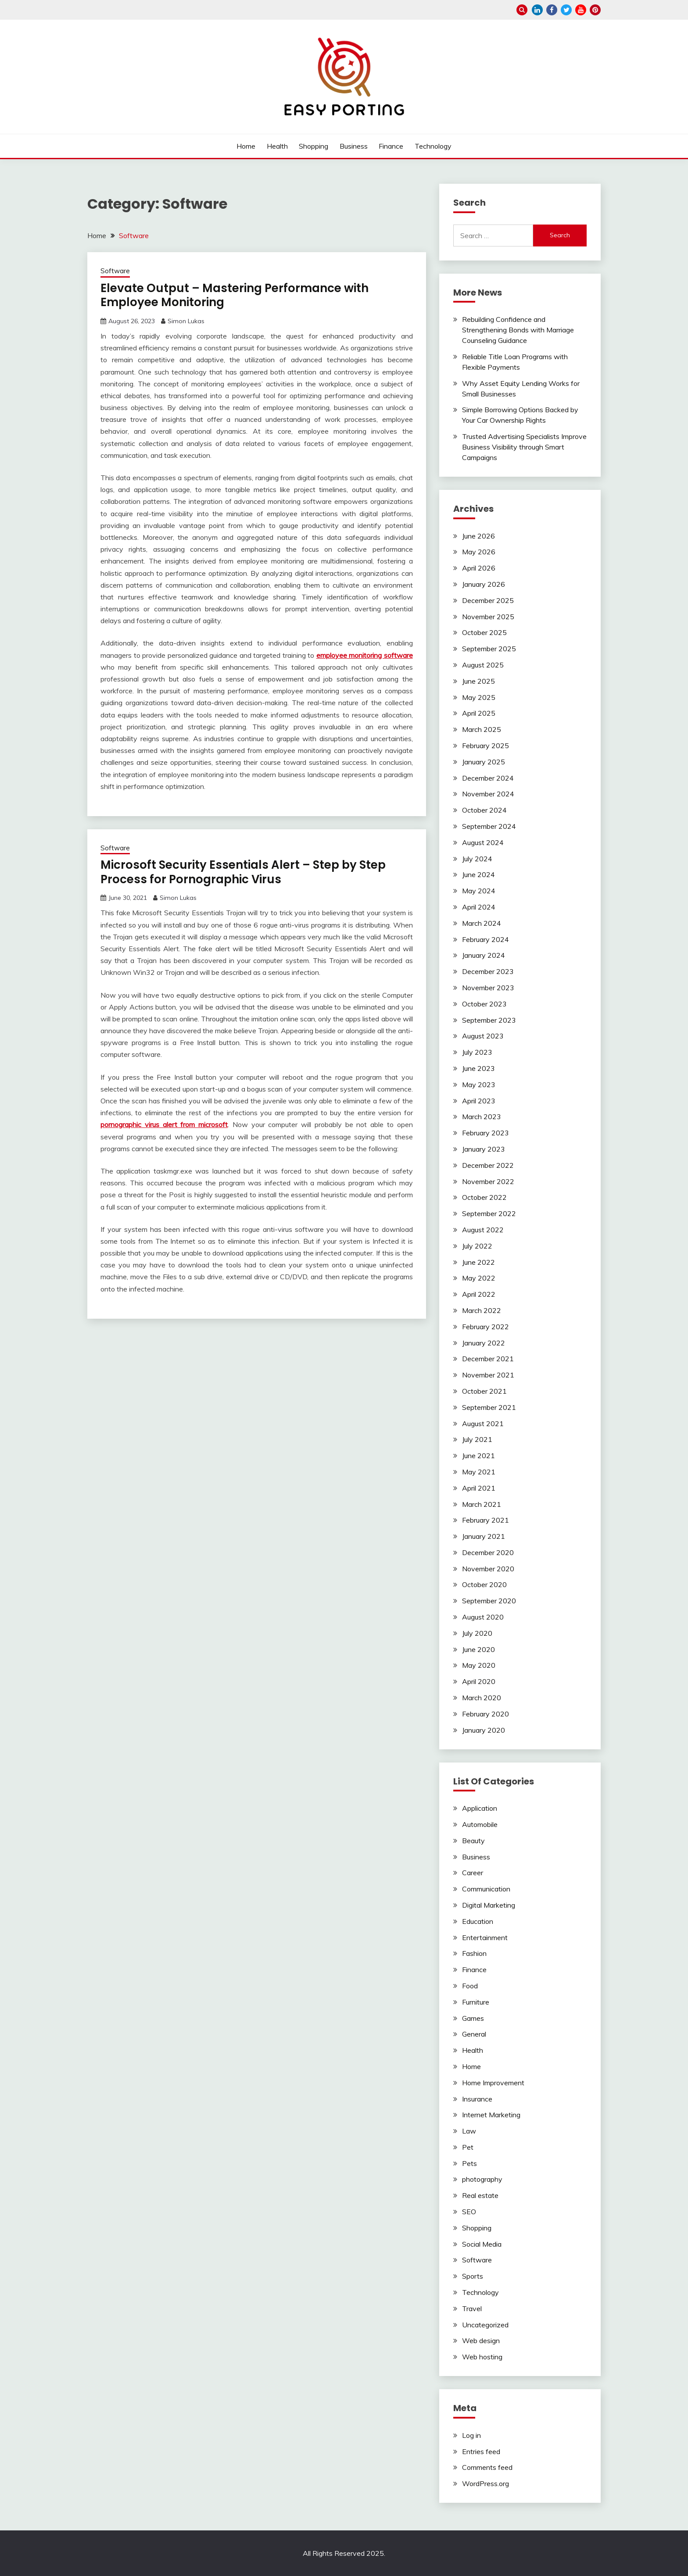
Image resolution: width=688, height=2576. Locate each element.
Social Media (482, 2244)
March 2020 (481, 1697)
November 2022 (488, 1181)
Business (354, 146)
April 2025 (478, 713)
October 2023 (484, 1003)
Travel (472, 2308)
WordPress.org (485, 2483)
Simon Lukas (186, 321)
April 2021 (478, 1488)
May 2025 (478, 697)
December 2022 (488, 1165)
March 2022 (481, 1310)
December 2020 (488, 1552)
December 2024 (488, 778)
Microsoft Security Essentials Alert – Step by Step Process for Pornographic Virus (243, 872)
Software (115, 271)
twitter (566, 9)
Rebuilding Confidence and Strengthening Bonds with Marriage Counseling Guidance (518, 330)
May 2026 (478, 551)
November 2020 (488, 1568)
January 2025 (483, 761)
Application (479, 1808)
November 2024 (488, 793)
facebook (551, 9)
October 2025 (484, 632)
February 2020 (485, 1713)
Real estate (480, 2195)
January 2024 (483, 955)
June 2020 (478, 1649)
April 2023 (478, 1100)
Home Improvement (493, 2082)
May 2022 (478, 1278)
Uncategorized (485, 2324)
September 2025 (489, 648)
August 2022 (483, 1229)
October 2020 (484, 1584)
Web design (481, 2340)
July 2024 (477, 858)
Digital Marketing (488, 1905)
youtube (580, 9)
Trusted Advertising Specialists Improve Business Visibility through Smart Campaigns (524, 447)
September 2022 (489, 1213)
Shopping (313, 146)
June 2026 (478, 536)
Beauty (473, 1840)
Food (470, 1985)
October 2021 (484, 1391)
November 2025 (488, 616)
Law (469, 2130)
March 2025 (481, 729)
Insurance (477, 2098)
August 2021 (483, 1423)
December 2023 (488, 971)
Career (472, 1872)
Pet (467, 2147)
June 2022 (478, 1262)
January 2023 (483, 1149)
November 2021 (488, 1374)
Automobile (480, 1824)
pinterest (595, 9)
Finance (391, 146)
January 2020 (483, 1730)
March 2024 (481, 923)
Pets (469, 2163)
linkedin (537, 9)
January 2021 (483, 1536)
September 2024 (489, 826)
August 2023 (483, 1035)
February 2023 (485, 1132)
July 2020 (477, 1633)
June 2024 (478, 874)
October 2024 (484, 810)
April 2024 (478, 907)
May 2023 (478, 1084)
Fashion (474, 1953)
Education (477, 1921)
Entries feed (481, 2451)
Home (245, 146)
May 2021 (478, 1471)
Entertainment (485, 1937)
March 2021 (481, 1504)
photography (482, 2179)
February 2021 (485, 1520)
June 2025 (478, 681)
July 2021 (477, 1439)
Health (277, 146)
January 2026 (483, 584)
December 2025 (488, 600)
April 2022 (478, 1294)
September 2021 (489, 1407)
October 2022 (484, 1197)
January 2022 (483, 1342)
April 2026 (478, 568)
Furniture (475, 2002)
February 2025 (485, 745)
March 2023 (481, 1116)
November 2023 (488, 987)
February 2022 (485, 1326)
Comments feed (487, 2467)
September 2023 (489, 1020)
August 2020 (483, 1617)
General (474, 2034)
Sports (472, 2276)
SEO (469, 2211)
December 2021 (488, 1358)
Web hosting (482, 2356)
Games (473, 2018)
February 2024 (485, 939)
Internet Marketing (491, 2114)
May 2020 (478, 1665)
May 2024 (478, 890)
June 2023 (478, 1068)
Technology (433, 146)
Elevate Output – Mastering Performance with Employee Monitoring (234, 295)
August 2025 (483, 664)
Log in (471, 2435)
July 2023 (477, 1052)
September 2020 (489, 1600)
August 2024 (483, 842)
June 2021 (478, 1455)
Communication (486, 1888)
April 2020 (478, 1681)
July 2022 (477, 1246)
